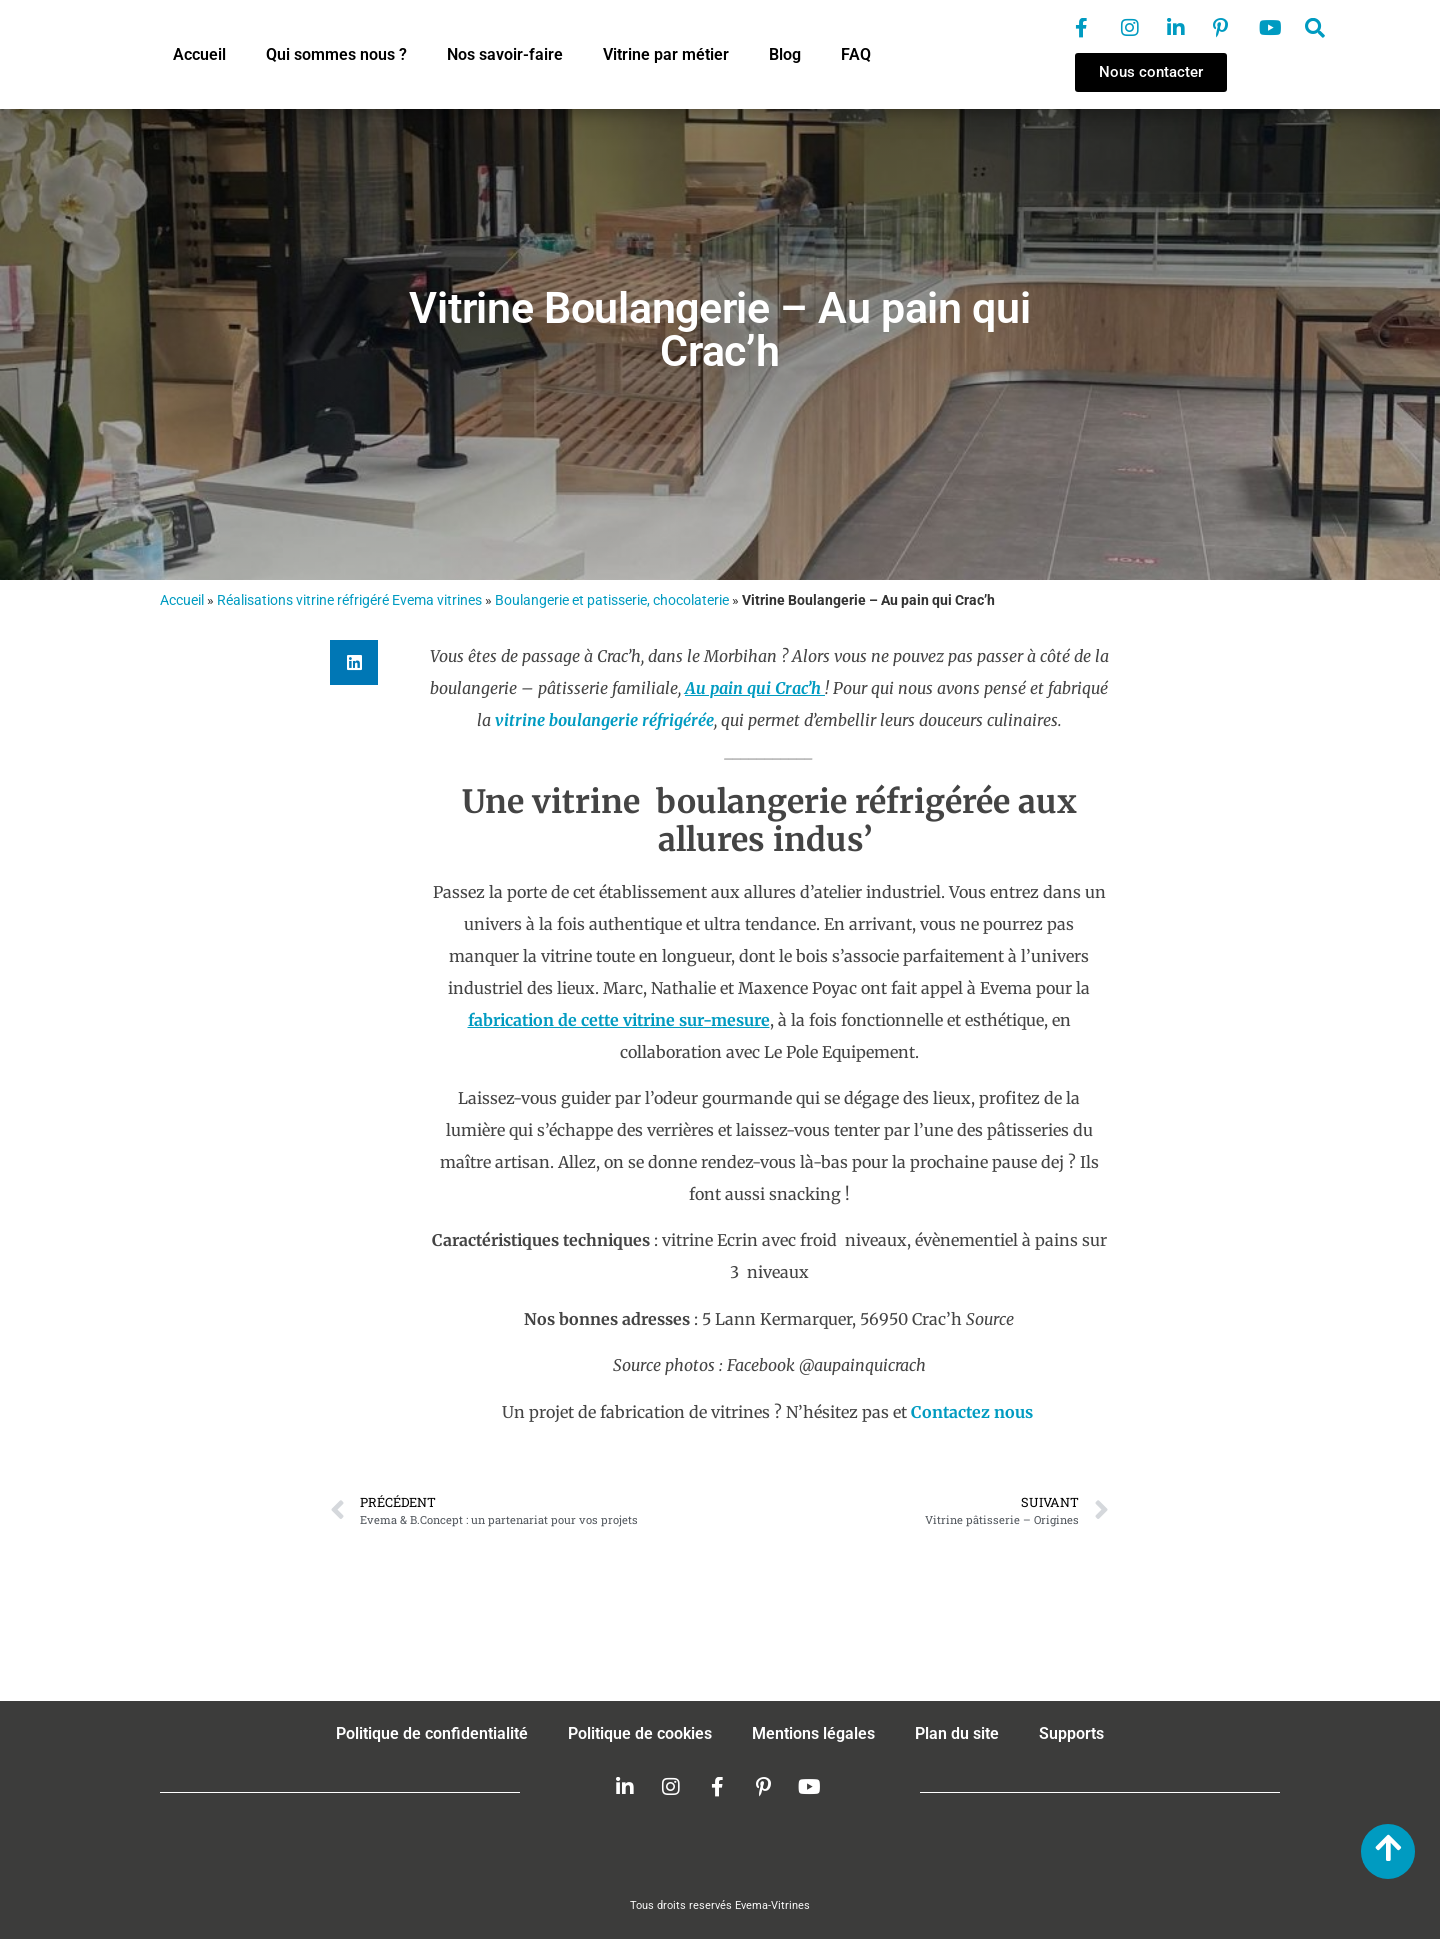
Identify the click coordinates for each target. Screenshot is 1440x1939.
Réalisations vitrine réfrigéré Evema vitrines (349, 600)
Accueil (199, 54)
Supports (1071, 1733)
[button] (354, 662)
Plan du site (957, 1733)
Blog (785, 54)
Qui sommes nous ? (336, 54)
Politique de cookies (640, 1733)
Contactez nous (972, 1412)
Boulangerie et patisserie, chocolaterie (612, 600)
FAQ (856, 54)
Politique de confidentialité (432, 1733)
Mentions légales (813, 1733)
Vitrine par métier (666, 54)
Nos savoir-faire (505, 54)
